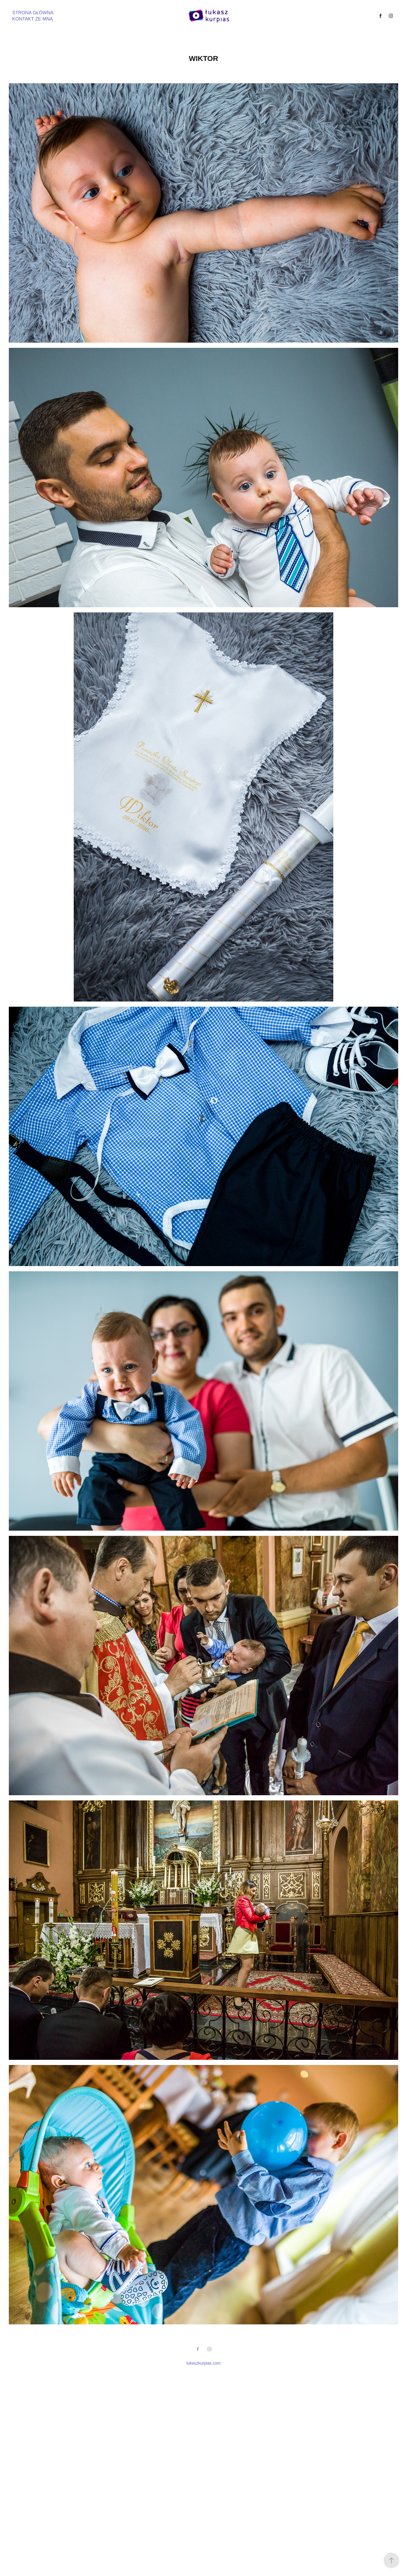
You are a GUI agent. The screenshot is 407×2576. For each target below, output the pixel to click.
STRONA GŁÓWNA (32, 12)
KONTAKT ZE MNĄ (32, 19)
